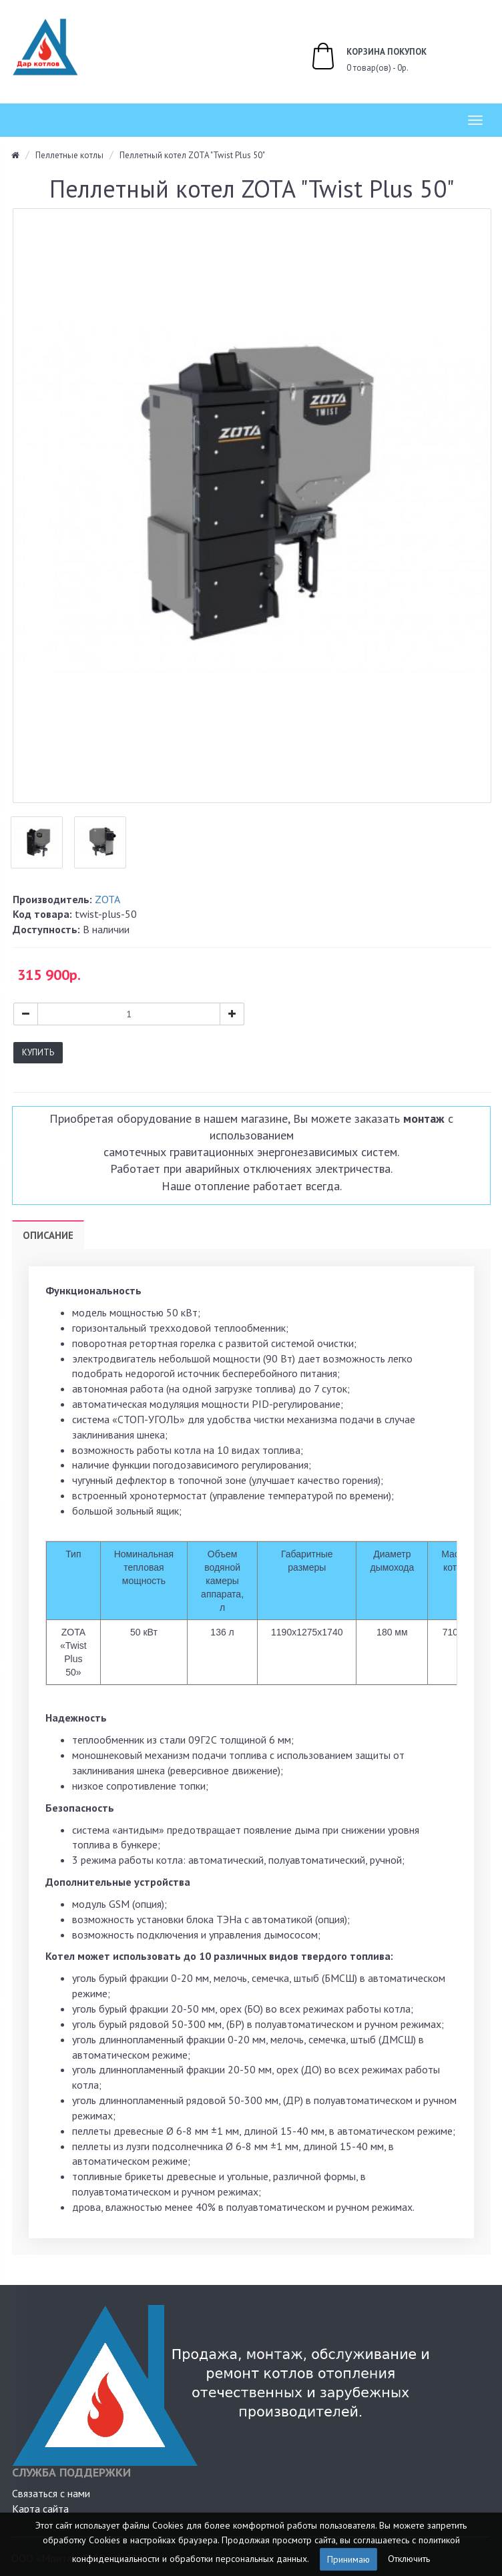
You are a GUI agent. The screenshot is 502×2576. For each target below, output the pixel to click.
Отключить (409, 2558)
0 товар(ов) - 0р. (354, 58)
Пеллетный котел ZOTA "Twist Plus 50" (192, 155)
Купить (38, 1052)
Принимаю (348, 2559)
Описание (48, 1235)
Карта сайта (40, 2508)
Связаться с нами (51, 2493)
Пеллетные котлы (69, 155)
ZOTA (107, 899)
